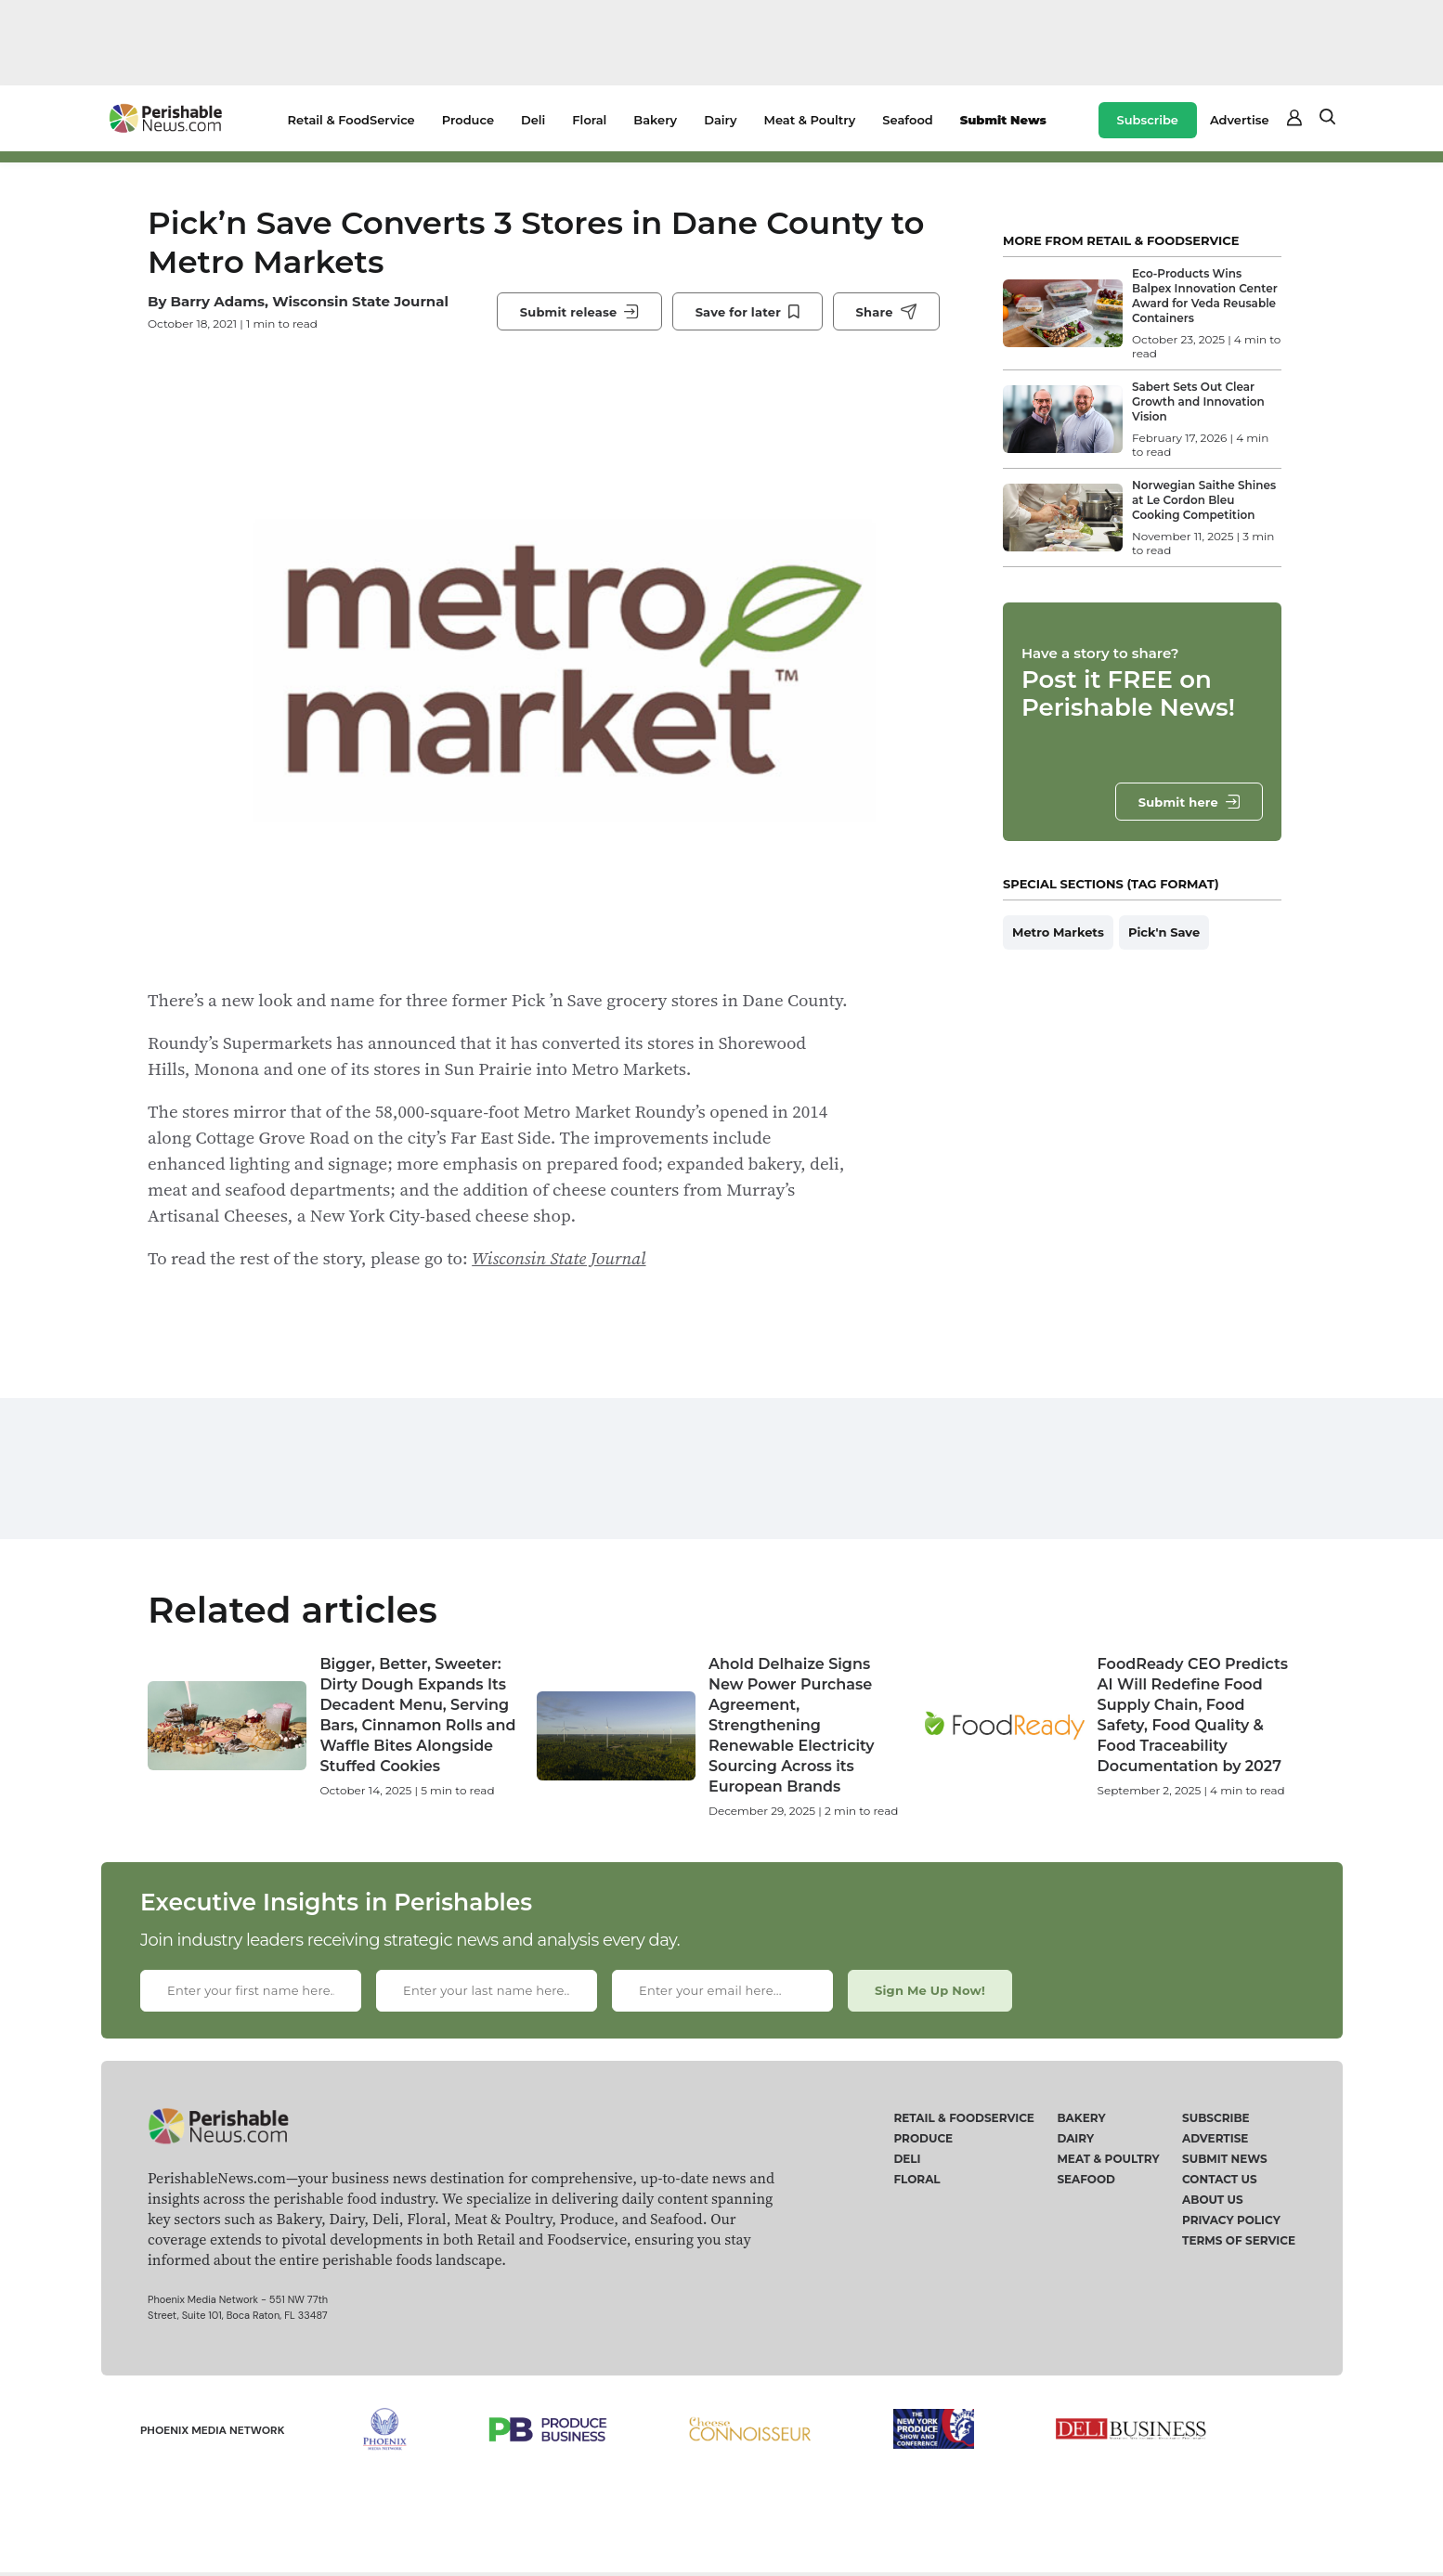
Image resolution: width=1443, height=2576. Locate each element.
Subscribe (1147, 119)
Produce (468, 119)
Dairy (720, 119)
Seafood (907, 119)
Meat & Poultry (810, 119)
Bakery (655, 119)
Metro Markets (1058, 932)
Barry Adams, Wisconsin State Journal (309, 301)
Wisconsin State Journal (558, 1258)
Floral (589, 119)
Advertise (1239, 119)
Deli (533, 119)
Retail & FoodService (351, 119)
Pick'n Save (1164, 932)
